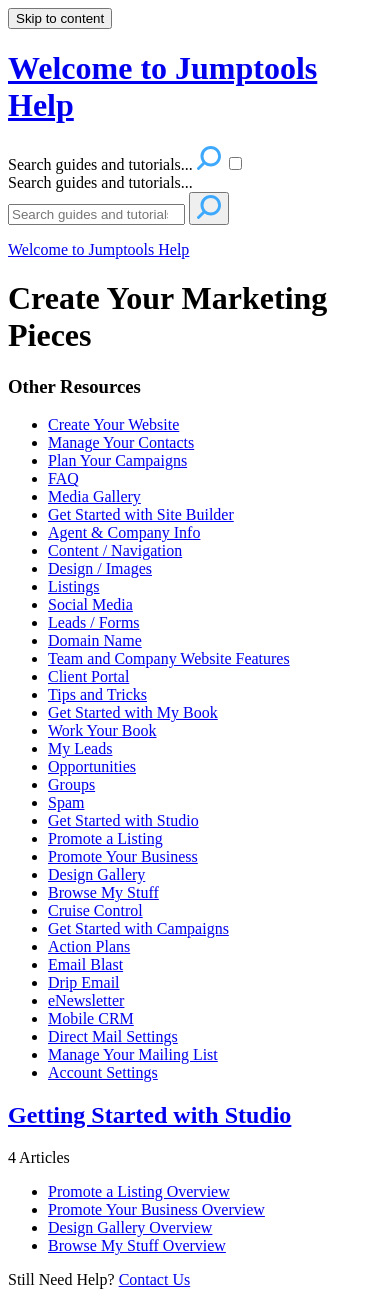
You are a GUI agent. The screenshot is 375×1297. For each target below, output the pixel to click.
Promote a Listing (105, 838)
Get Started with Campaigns (138, 928)
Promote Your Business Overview (156, 1209)
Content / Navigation (115, 550)
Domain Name (95, 640)
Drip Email (84, 982)
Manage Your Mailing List (133, 1054)
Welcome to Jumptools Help (98, 249)
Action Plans (89, 946)
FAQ (63, 478)
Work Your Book (102, 730)
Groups (71, 784)
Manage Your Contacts (121, 442)
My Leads (80, 748)
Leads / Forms (94, 622)
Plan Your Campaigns (117, 460)
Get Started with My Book (133, 712)
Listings (74, 586)
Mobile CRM (91, 1018)
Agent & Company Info (124, 532)
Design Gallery (96, 874)
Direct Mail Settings (113, 1036)
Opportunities (92, 766)
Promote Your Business (123, 856)
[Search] (96, 214)
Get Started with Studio (123, 820)
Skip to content (60, 18)
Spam (66, 802)
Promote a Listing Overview (139, 1191)
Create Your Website (113, 424)
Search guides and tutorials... (100, 182)
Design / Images (100, 568)
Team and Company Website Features (169, 658)
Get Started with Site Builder (141, 514)
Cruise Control (95, 910)
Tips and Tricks (97, 694)
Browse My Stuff (103, 892)
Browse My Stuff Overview (137, 1245)
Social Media (90, 604)
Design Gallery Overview (130, 1227)
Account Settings (103, 1072)
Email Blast (85, 964)
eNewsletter (86, 1000)
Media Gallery (94, 496)
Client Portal (88, 676)
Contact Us (155, 1279)
